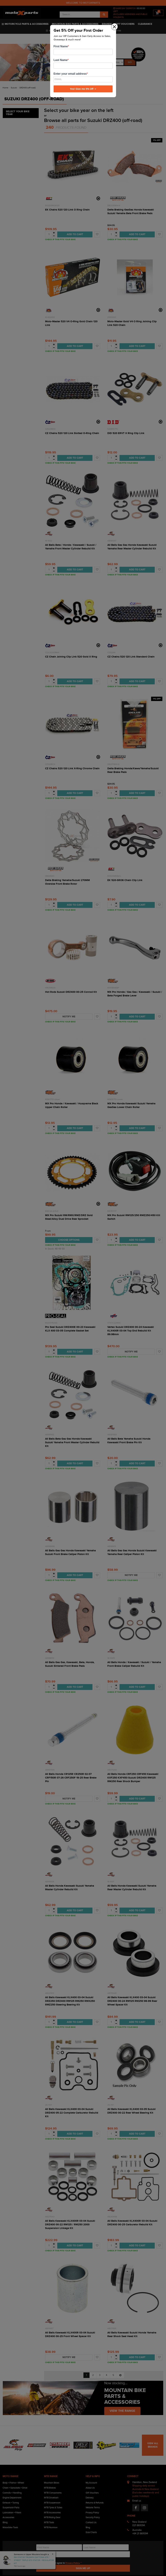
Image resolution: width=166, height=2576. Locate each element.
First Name (61, 46)
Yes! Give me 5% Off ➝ (83, 88)
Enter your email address (70, 73)
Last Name (61, 60)
